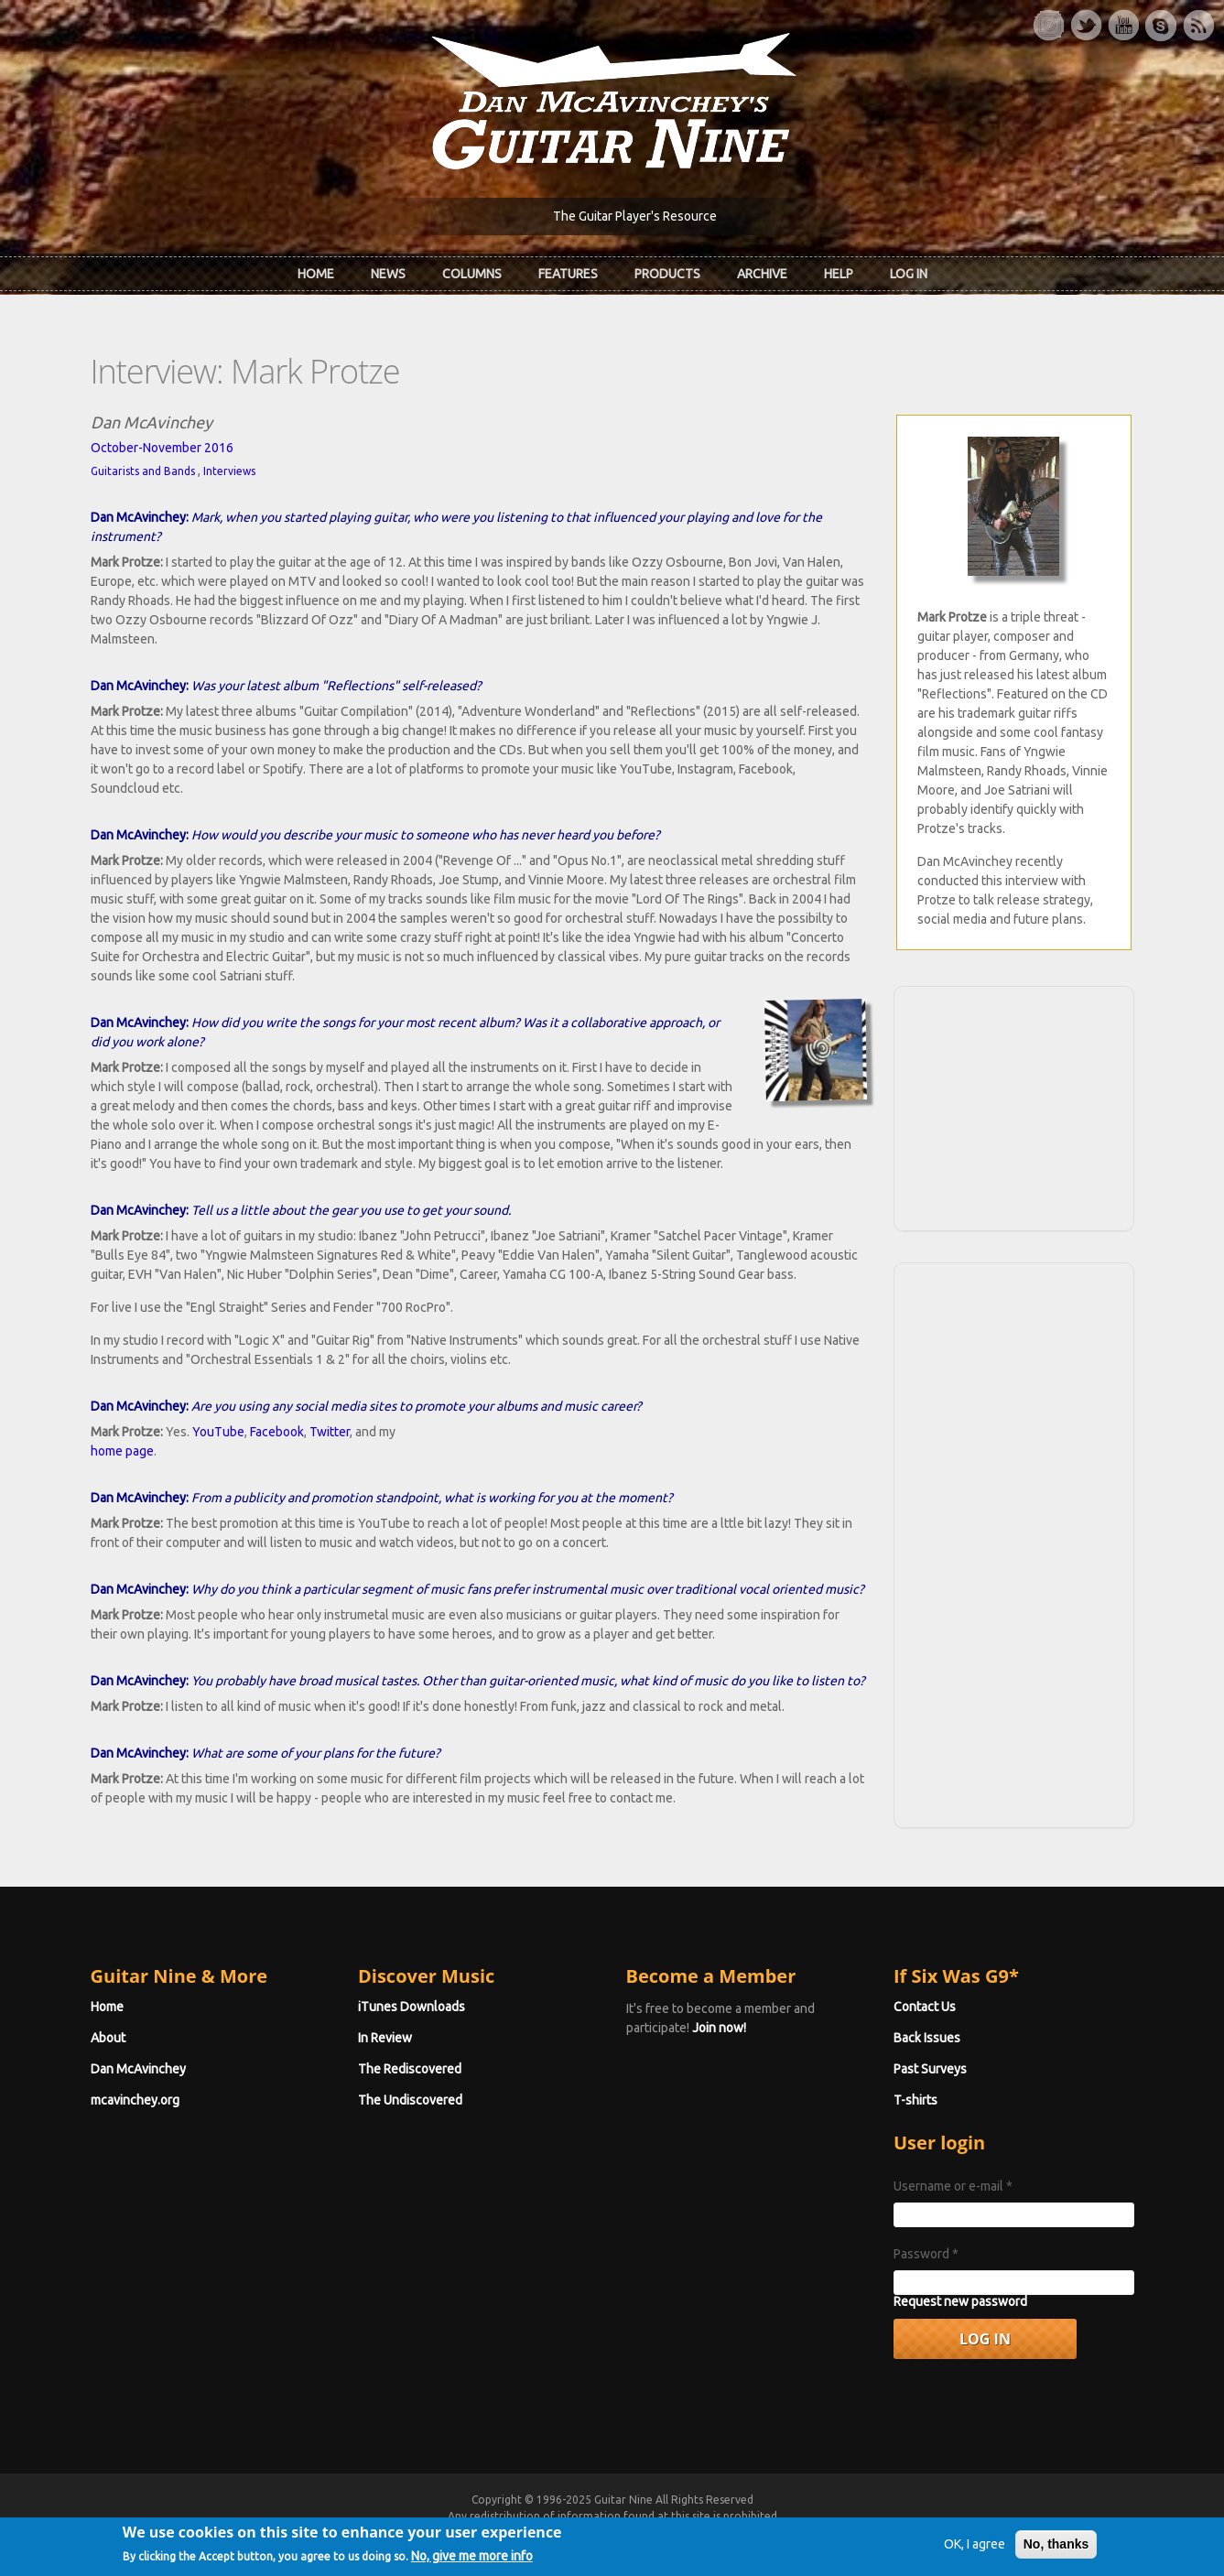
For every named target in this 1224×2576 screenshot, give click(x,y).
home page (122, 1451)
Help (838, 273)
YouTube (218, 1431)
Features (568, 273)
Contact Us (925, 2006)
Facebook (277, 1431)
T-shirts (915, 2100)
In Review (385, 2037)
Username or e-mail (953, 2186)
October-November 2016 (162, 447)
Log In (908, 273)
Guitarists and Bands (143, 471)
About (108, 2037)
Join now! (719, 2027)
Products (667, 273)
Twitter (329, 1431)
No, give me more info (472, 2564)
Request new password (960, 2301)
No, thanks (1056, 2552)
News (388, 273)
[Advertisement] (1013, 1105)
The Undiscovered (410, 2100)
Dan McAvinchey (138, 2069)
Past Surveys (930, 2069)
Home (316, 273)
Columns (472, 273)
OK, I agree (974, 2552)
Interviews (229, 471)
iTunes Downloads (411, 2006)
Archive (762, 273)
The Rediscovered (409, 2069)
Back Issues (927, 2037)
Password (926, 2253)
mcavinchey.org (135, 2100)
